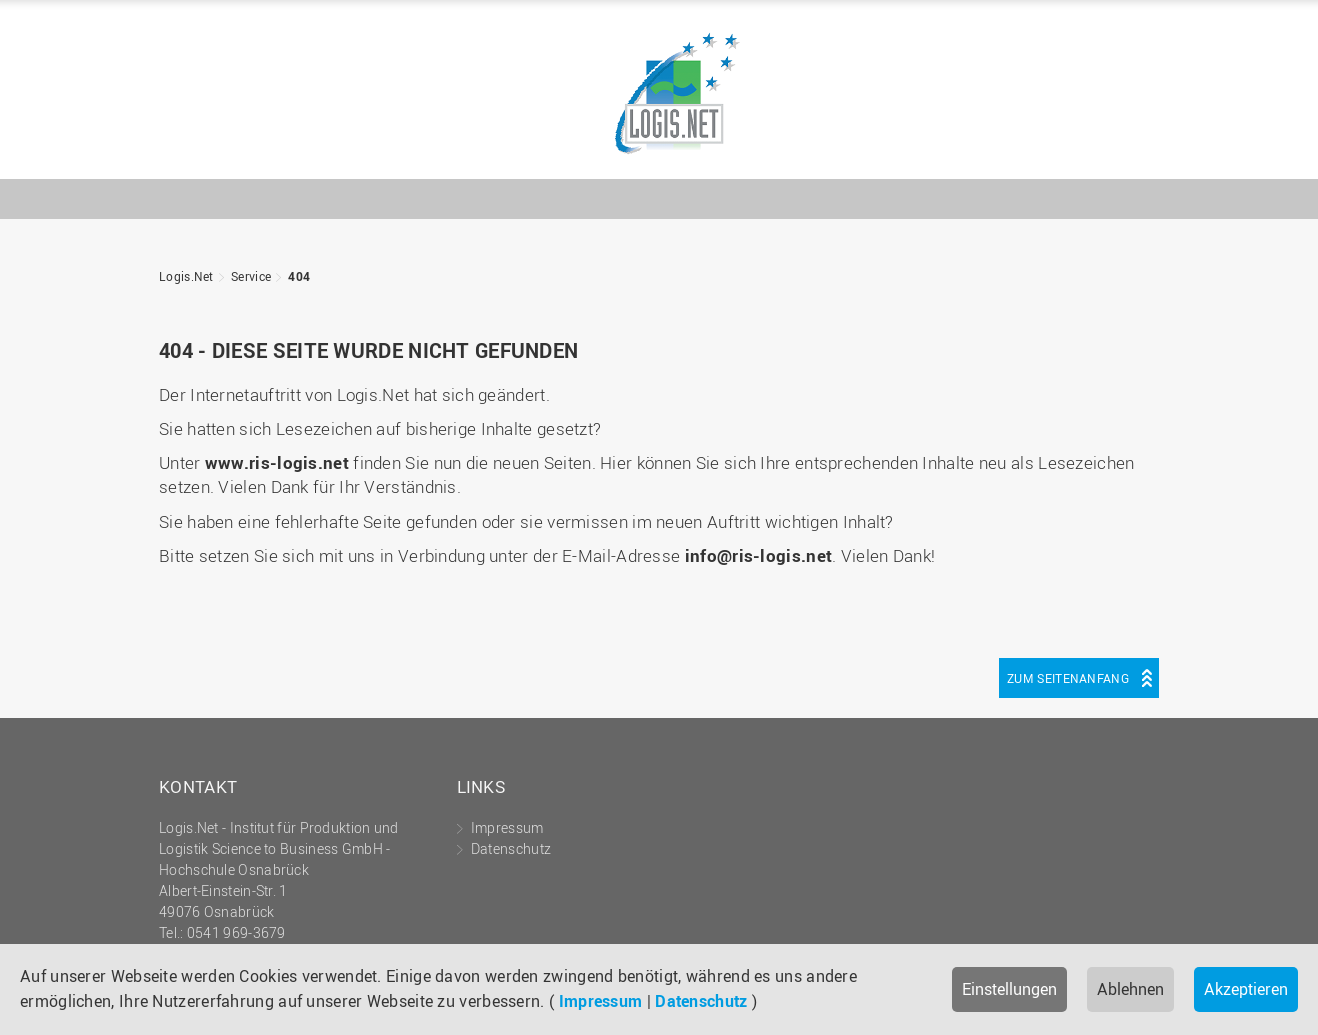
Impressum (601, 1001)
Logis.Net (659, 94)
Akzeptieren (1246, 989)
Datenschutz (701, 1001)
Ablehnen (1130, 989)
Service (251, 276)
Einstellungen (1009, 989)
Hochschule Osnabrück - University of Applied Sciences (1094, 146)
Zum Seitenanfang (1068, 678)
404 (299, 276)
